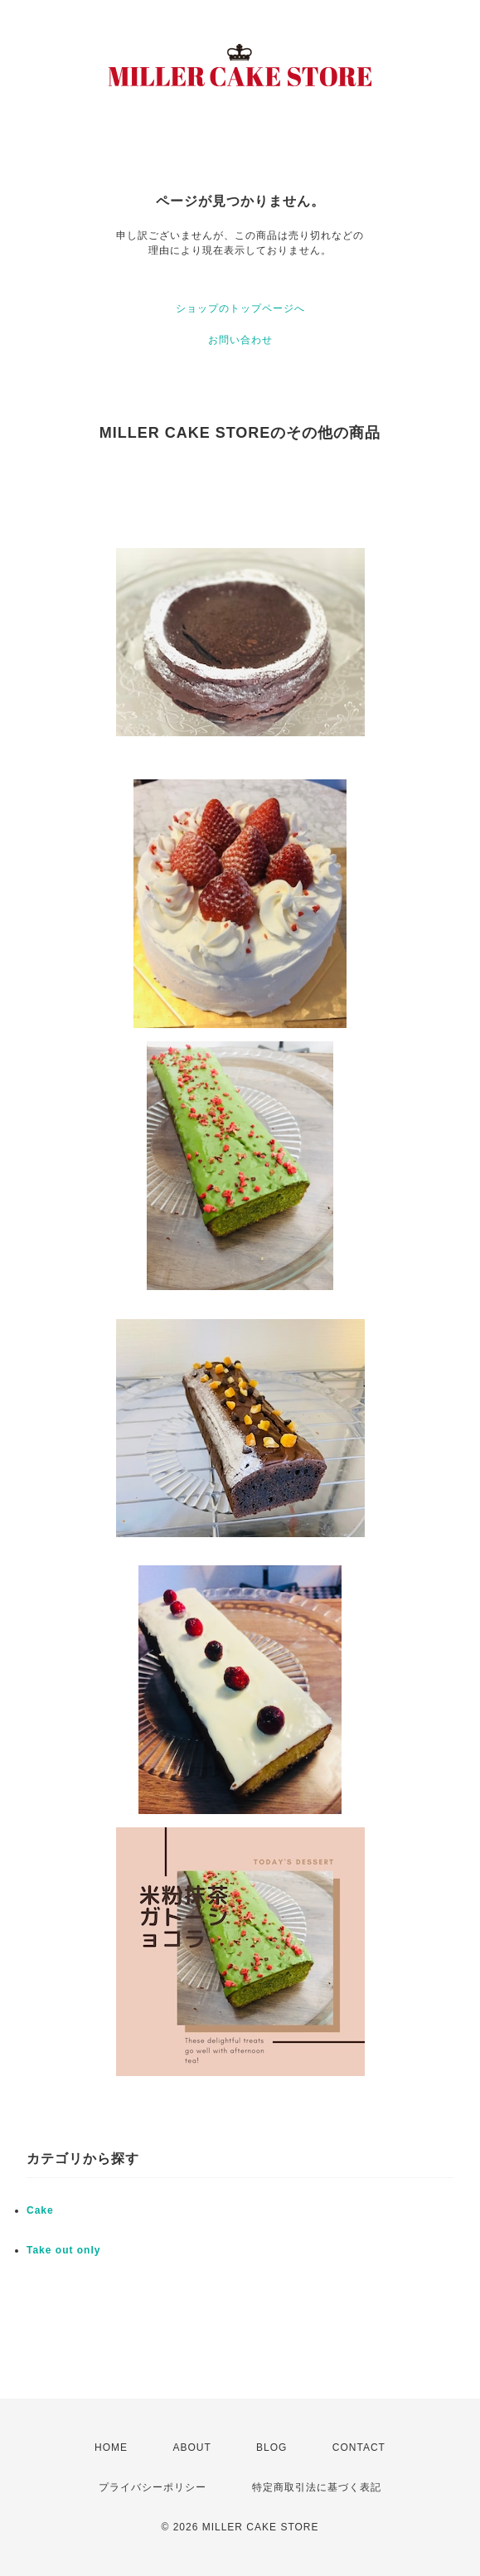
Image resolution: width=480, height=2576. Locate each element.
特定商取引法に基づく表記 (316, 2487)
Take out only (63, 2250)
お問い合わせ (240, 340)
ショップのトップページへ (240, 308)
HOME (111, 2447)
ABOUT (191, 2447)
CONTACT (358, 2447)
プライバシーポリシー (152, 2487)
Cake (40, 2210)
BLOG (271, 2447)
